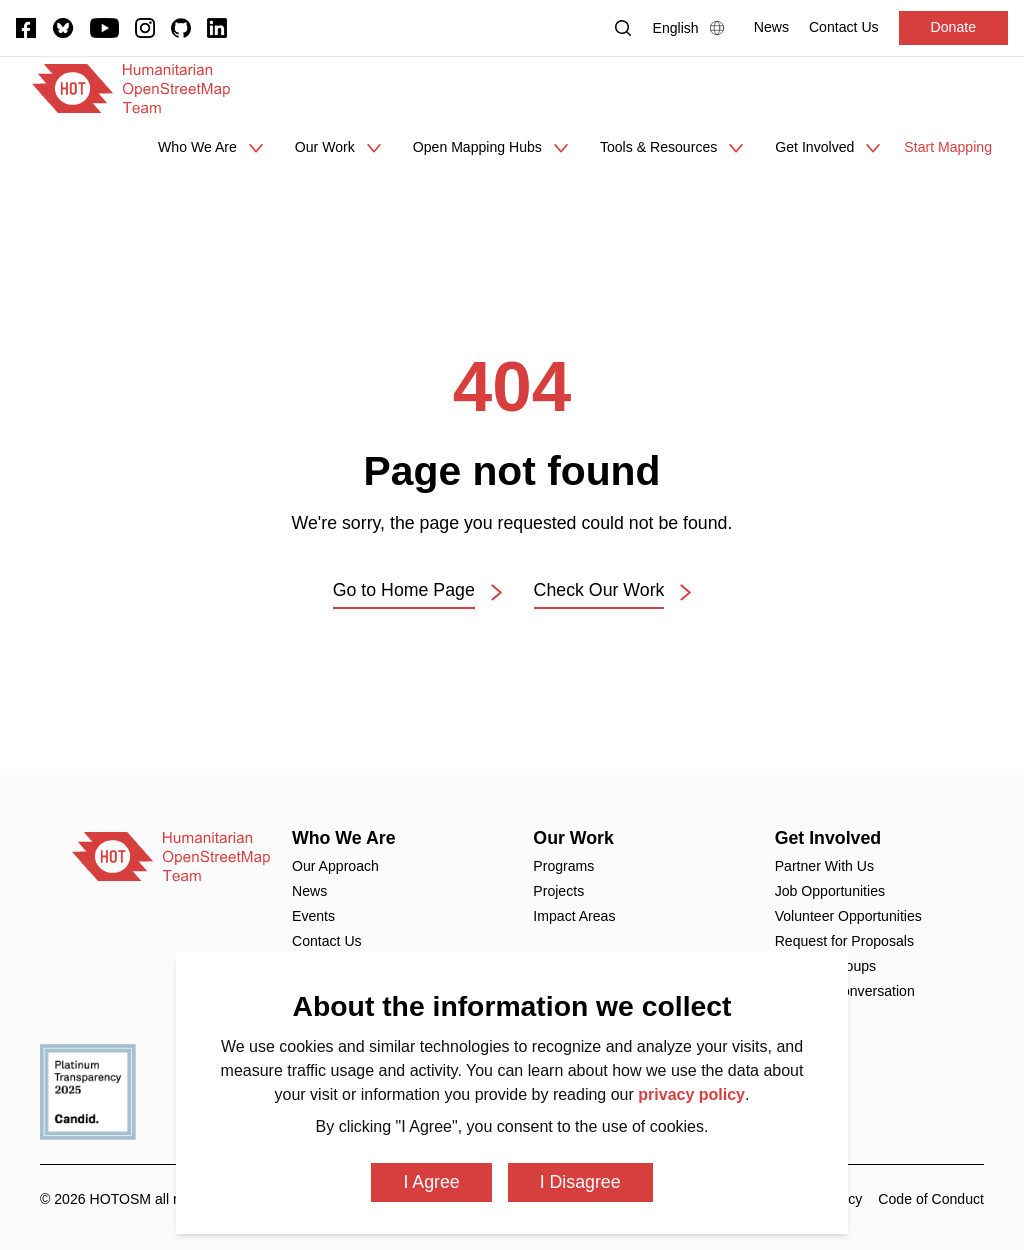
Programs (563, 866)
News (309, 891)
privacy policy (691, 1094)
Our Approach (335, 866)
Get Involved (828, 838)
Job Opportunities (830, 891)
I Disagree (580, 1182)
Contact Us (327, 941)
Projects (558, 891)
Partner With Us (824, 866)
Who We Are (344, 838)
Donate (953, 27)
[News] (771, 27)
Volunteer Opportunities (848, 916)
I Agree (431, 1182)
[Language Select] (693, 28)
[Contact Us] (844, 27)
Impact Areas (574, 916)
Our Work (573, 838)
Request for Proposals (844, 941)
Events (313, 916)
